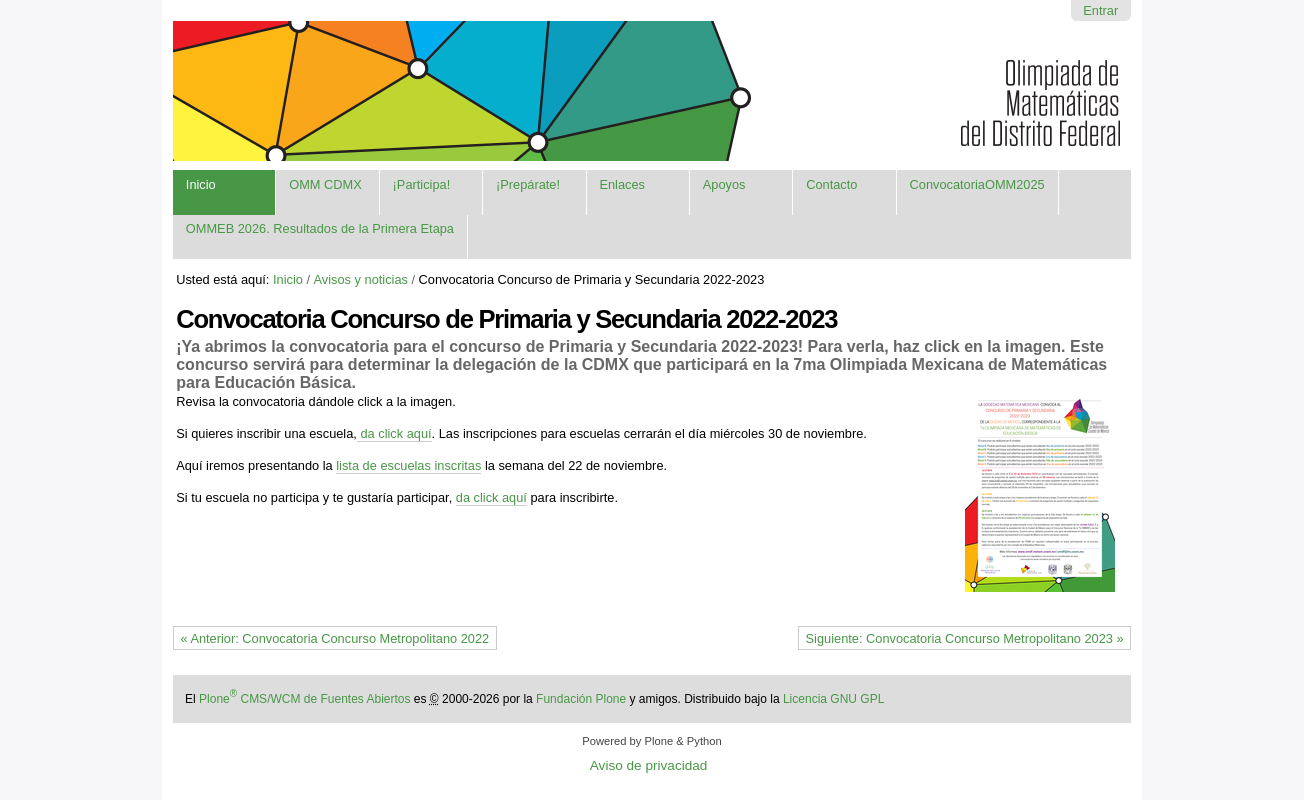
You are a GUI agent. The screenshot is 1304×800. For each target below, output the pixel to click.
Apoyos (724, 184)
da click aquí (395, 433)
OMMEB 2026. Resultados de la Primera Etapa (320, 228)
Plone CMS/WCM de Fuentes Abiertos (304, 699)
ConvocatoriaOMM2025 (977, 184)
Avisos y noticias (361, 279)
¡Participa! (422, 184)
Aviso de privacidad (649, 765)
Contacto (831, 184)
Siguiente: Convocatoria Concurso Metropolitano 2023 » (965, 638)
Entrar (1100, 10)
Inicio (201, 184)
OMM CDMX (325, 184)
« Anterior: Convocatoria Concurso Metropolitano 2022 (334, 638)
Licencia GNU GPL (833, 699)
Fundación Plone (581, 699)
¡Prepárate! (528, 184)
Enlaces (622, 184)
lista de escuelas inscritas (408, 465)
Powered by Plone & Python (651, 741)
